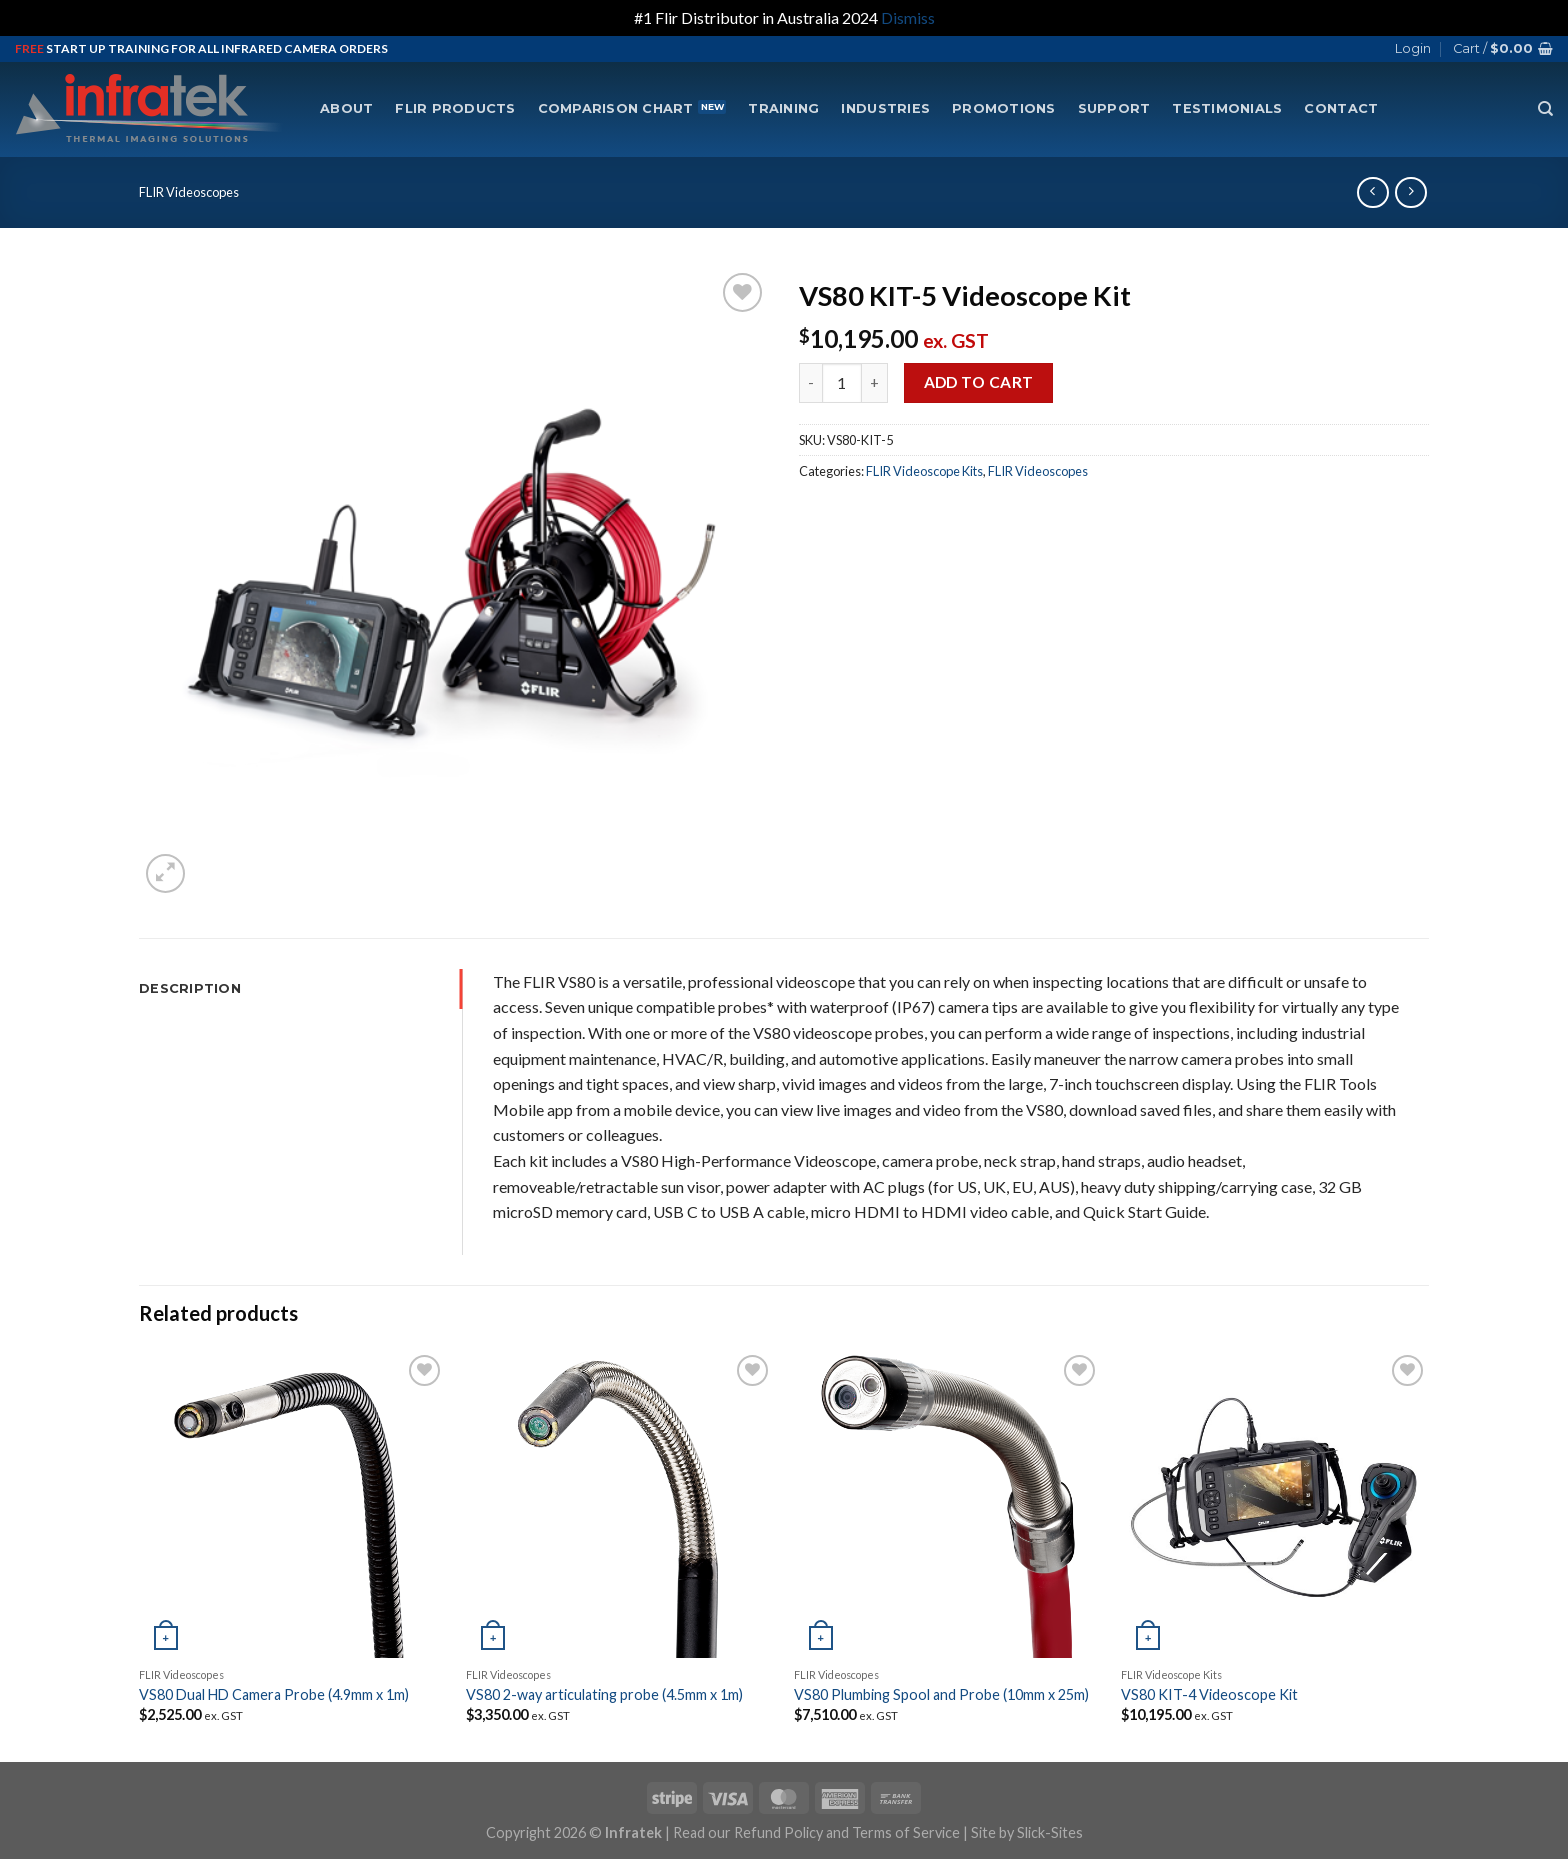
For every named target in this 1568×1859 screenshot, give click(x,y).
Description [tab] (190, 988)
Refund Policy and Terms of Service (847, 1832)
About (346, 108)
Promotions (1004, 108)
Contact (1341, 108)
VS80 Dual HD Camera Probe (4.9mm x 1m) (274, 1694)
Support (1114, 108)
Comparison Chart (616, 108)
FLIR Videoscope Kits (924, 471)
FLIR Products (455, 108)
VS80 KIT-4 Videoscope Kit (1209, 1694)
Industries (885, 108)
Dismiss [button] (908, 17)
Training (783, 108)
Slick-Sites (1050, 1832)
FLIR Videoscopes (189, 192)
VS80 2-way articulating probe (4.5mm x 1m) (604, 1694)
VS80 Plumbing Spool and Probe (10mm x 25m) (941, 1694)
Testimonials (1227, 108)
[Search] (1545, 109)
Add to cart (979, 382)
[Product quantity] (842, 383)
